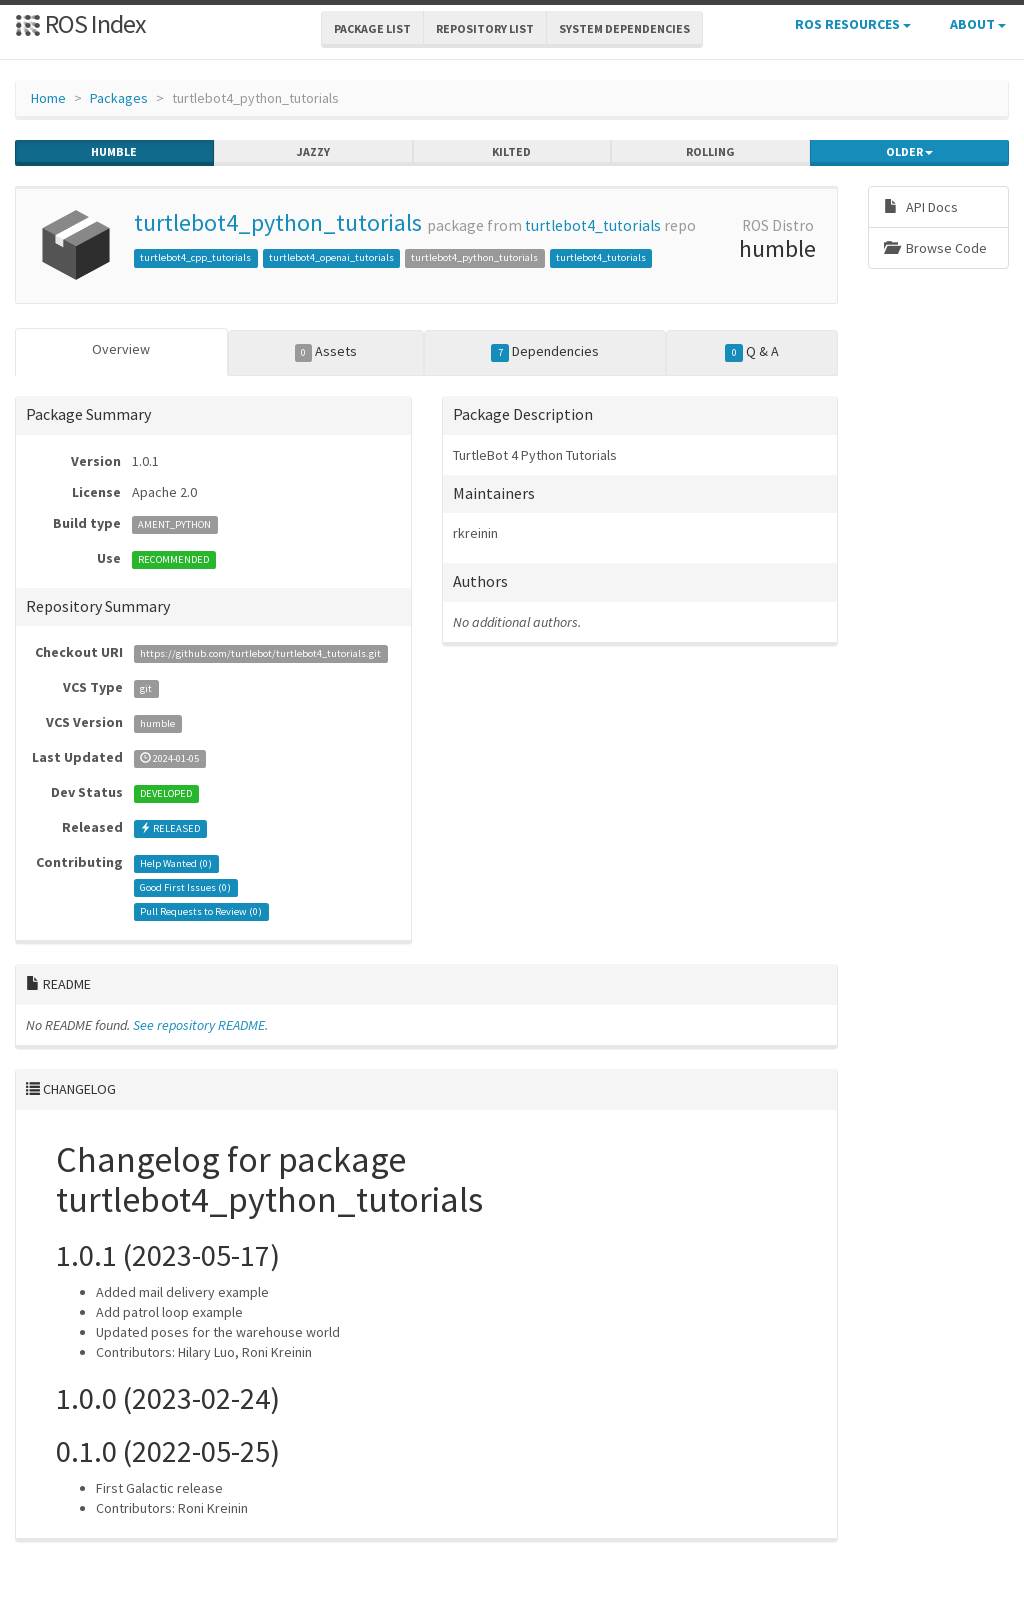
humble (114, 152)
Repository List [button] (485, 28)
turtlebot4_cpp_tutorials (195, 257)
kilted (511, 152)
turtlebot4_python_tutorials (278, 222)
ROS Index (80, 23)
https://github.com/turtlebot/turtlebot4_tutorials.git (260, 653)
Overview (121, 349)
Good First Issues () (185, 887)
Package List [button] (372, 28)
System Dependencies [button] (624, 28)
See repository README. (200, 1025)
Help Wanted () (176, 863)
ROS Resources (853, 24)
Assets (326, 352)
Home (48, 98)
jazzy (313, 152)
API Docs (921, 207)
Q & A (752, 352)
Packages (119, 98)
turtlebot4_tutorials (593, 225)
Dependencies (545, 352)
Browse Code (935, 248)
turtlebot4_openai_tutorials (331, 257)
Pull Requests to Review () (201, 911)
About (978, 24)
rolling (710, 152)
